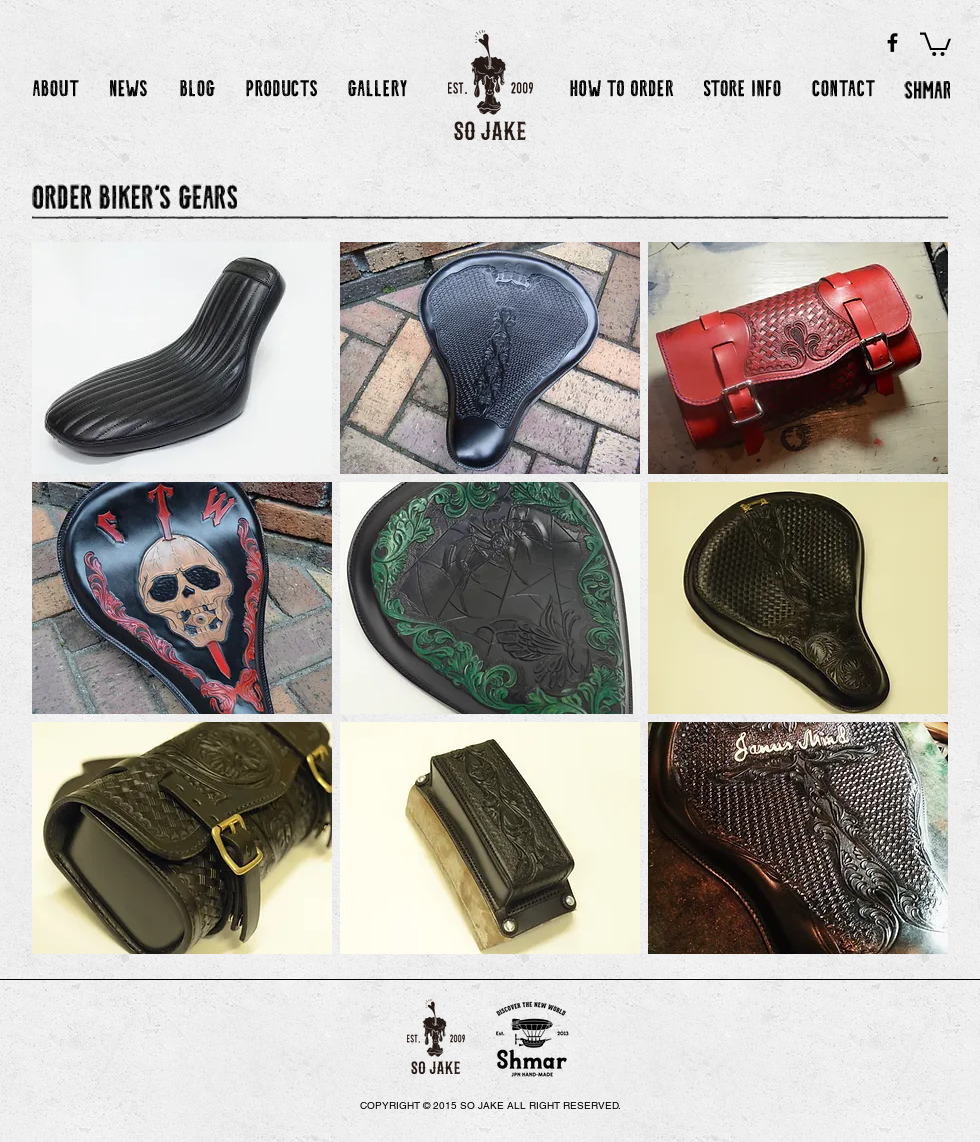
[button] (935, 43)
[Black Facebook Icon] (892, 42)
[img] (182, 358)
